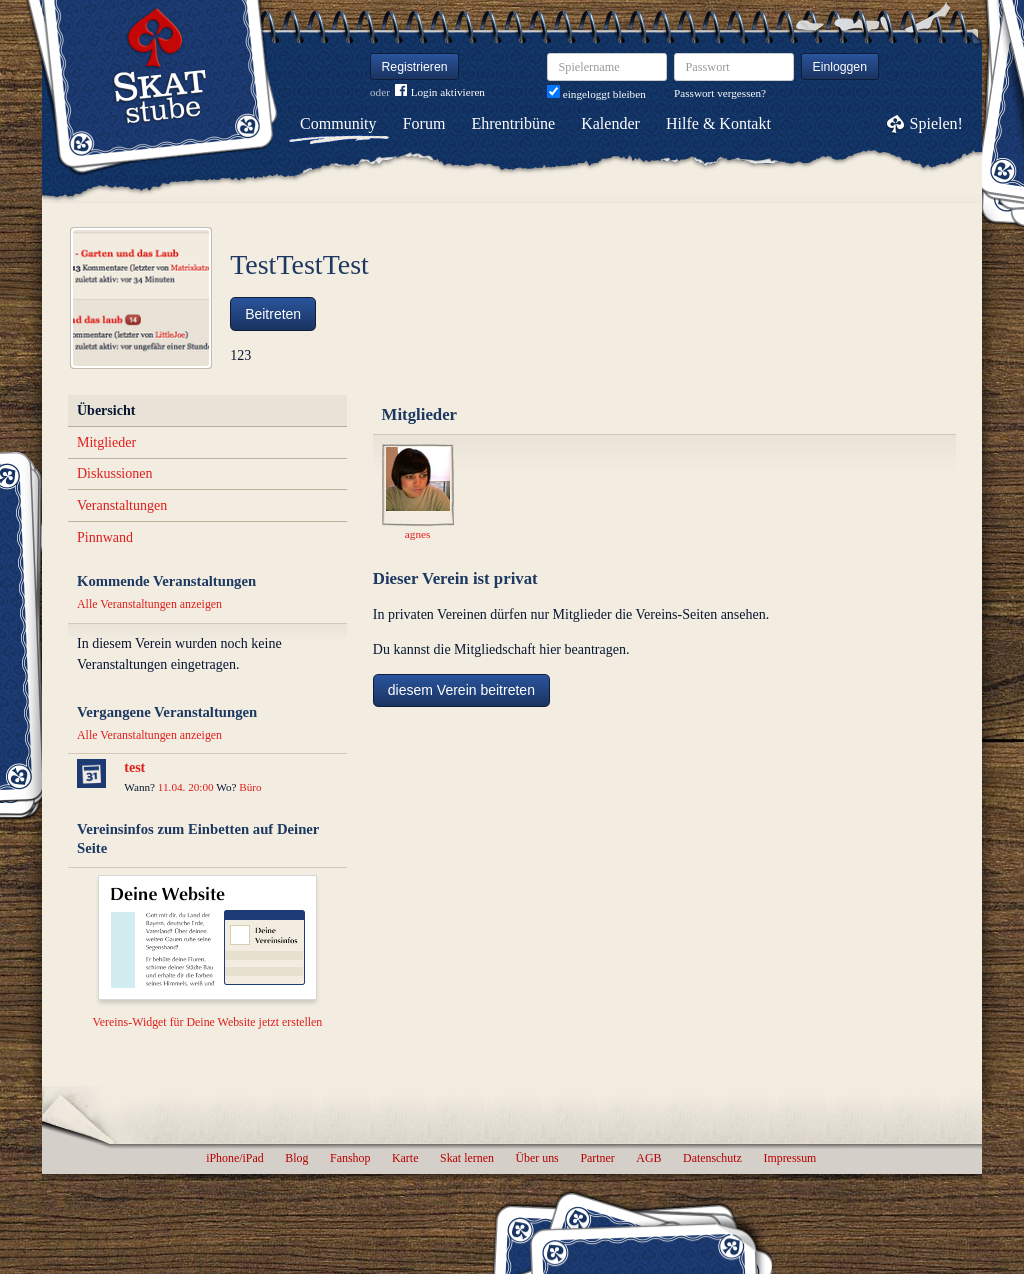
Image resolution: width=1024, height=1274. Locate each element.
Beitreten (273, 314)
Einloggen (840, 67)
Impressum (789, 1158)
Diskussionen (114, 473)
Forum (424, 123)
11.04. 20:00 (186, 787)
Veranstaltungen (122, 505)
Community (338, 123)
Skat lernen (467, 1158)
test (134, 767)
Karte (405, 1158)
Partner (597, 1158)
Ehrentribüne (514, 123)
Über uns (536, 1158)
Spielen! (936, 123)
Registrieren (415, 67)
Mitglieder (106, 442)
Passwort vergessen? (720, 93)
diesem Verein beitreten (461, 690)
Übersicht (106, 410)
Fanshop (350, 1158)
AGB (648, 1158)
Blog (296, 1158)
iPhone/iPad (234, 1158)
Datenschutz (712, 1158)
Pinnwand (105, 537)
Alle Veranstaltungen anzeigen (149, 604)
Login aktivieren (440, 92)
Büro (250, 787)
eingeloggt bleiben (596, 94)
